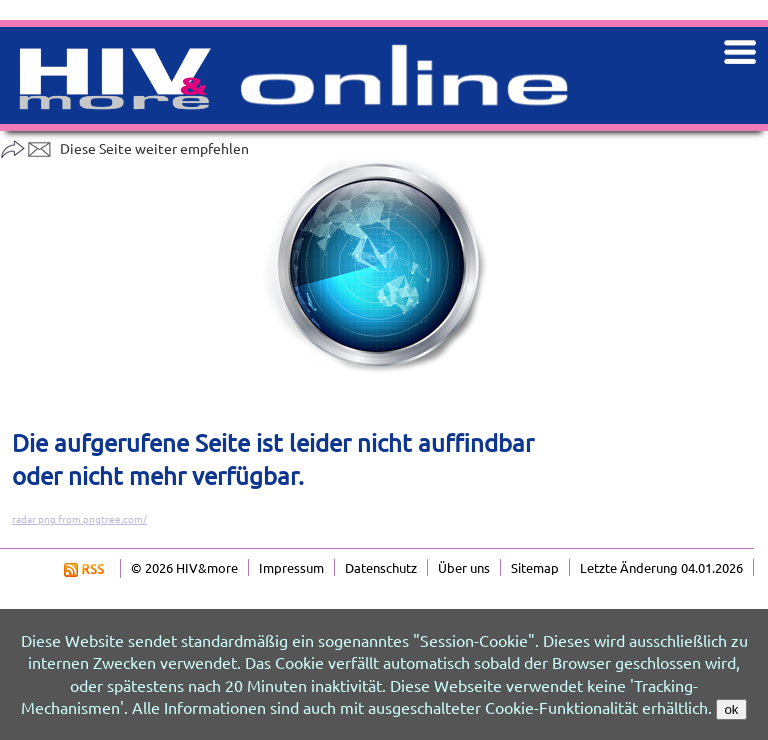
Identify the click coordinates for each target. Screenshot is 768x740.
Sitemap (535, 567)
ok (731, 709)
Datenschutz (381, 567)
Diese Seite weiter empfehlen (124, 148)
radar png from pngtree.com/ (79, 518)
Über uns (464, 567)
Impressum (291, 567)
